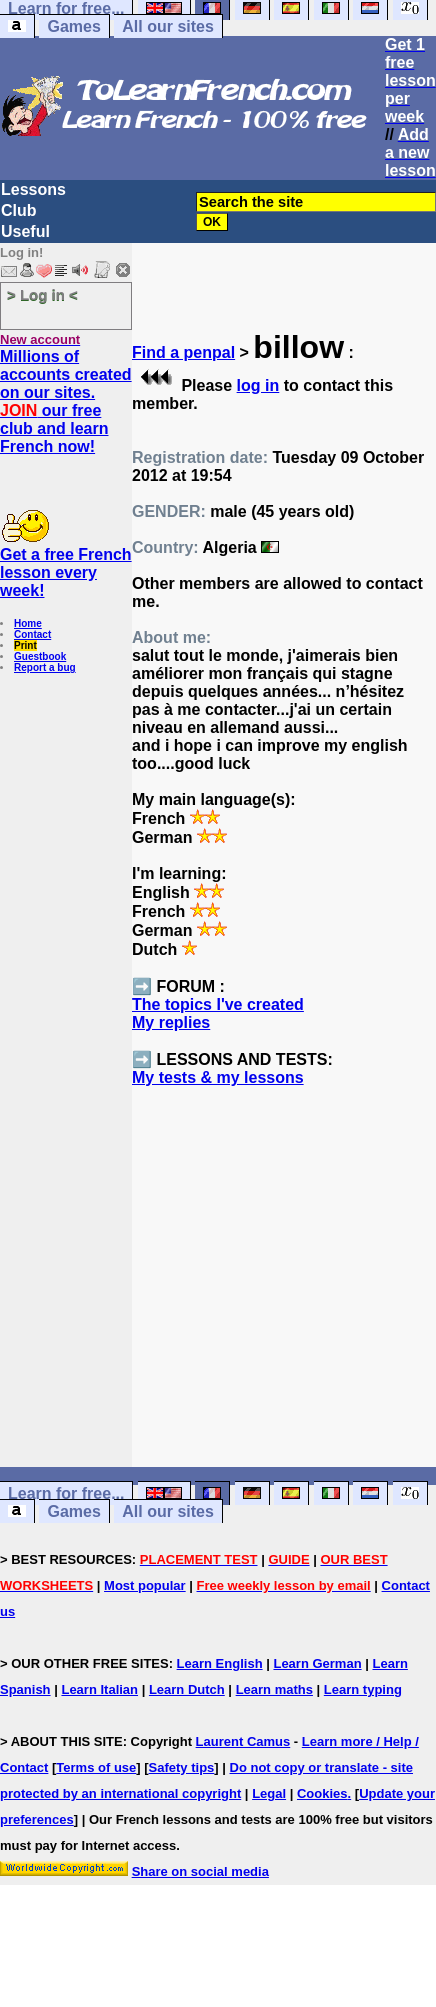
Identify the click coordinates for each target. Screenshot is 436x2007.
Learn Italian (99, 1689)
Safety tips (182, 1767)
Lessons (33, 189)
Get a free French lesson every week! (66, 572)
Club (19, 210)
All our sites (168, 26)
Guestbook (40, 656)
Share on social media (200, 1871)
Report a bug (45, 667)
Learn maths (274, 1689)
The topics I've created (218, 1004)
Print (25, 645)
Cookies (322, 1793)
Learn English (220, 1663)
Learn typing (363, 1689)
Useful (25, 231)
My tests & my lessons (218, 1077)
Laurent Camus (243, 1741)
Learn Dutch (187, 1689)
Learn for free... (66, 1493)
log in (258, 385)
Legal (269, 1793)
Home (28, 623)
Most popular (145, 1585)
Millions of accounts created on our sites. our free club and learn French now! (66, 401)
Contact (32, 634)
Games (73, 26)
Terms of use (96, 1767)
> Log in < (42, 294)
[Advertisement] (284, 1313)
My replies (171, 1022)
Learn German (317, 1663)
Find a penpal (183, 352)
